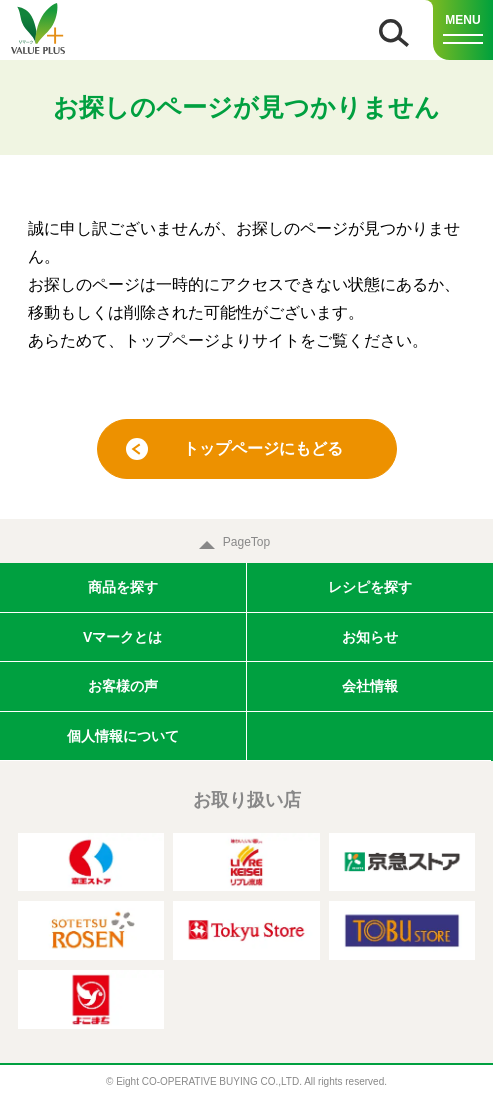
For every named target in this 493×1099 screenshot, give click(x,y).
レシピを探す (370, 587)
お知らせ (370, 637)
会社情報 (370, 686)
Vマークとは (122, 637)
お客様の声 (123, 686)
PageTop (246, 542)
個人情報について (123, 736)
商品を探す (123, 587)
